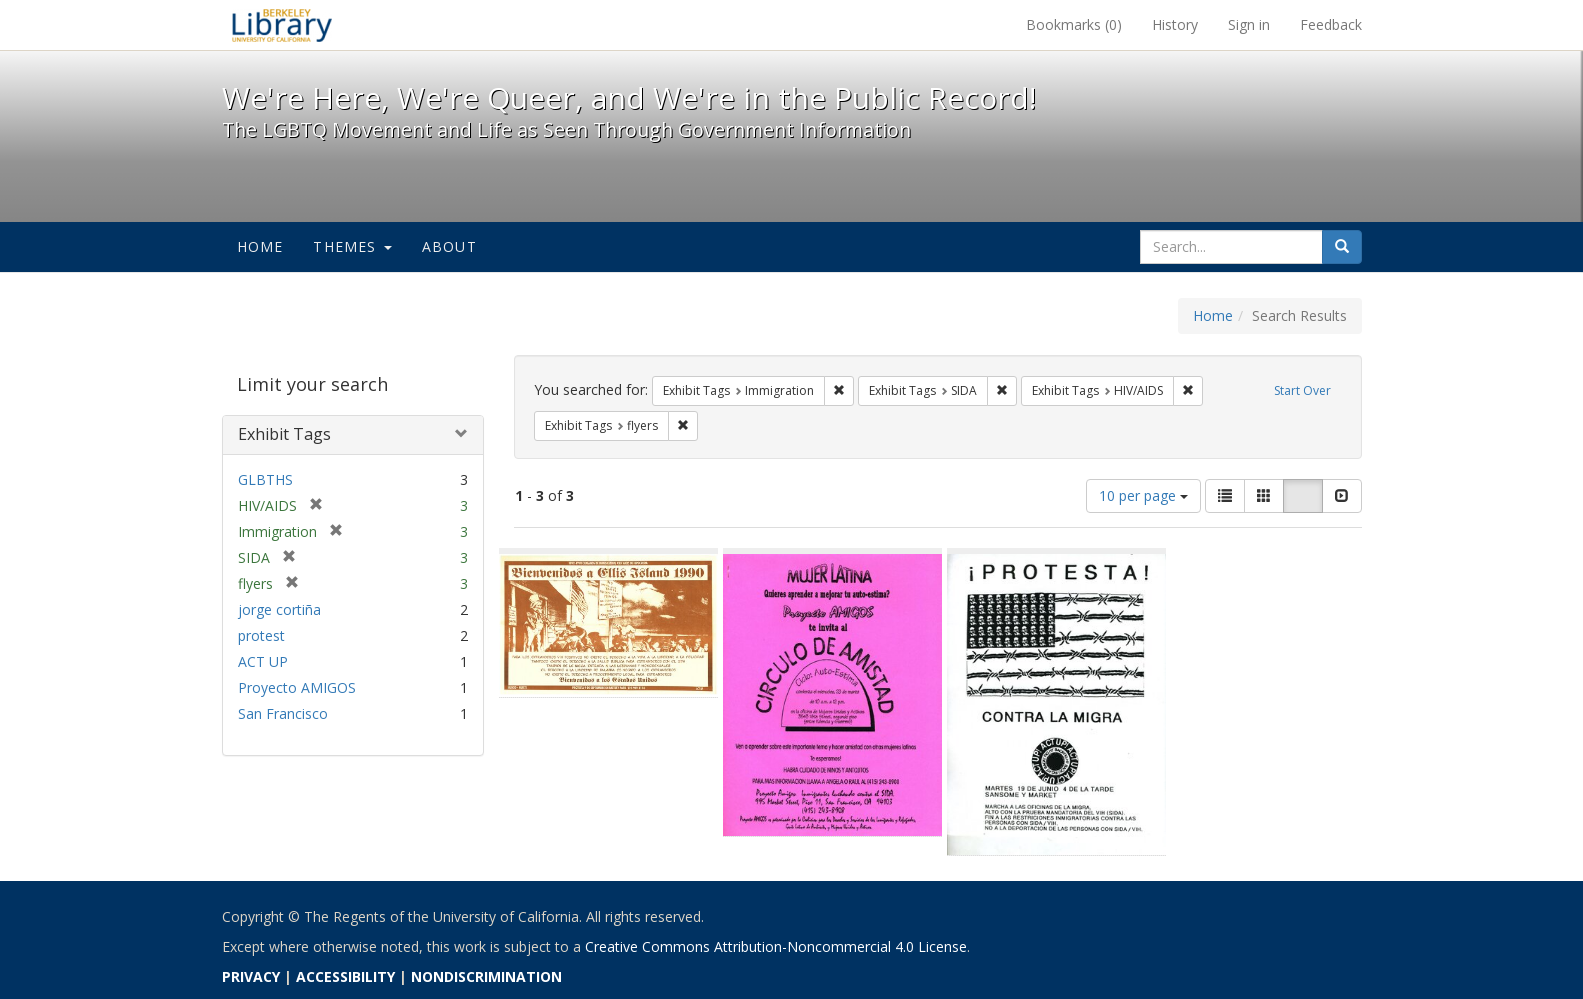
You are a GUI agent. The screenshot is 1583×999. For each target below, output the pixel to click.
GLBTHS (265, 479)
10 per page (1143, 495)
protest (261, 635)
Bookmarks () (1074, 24)
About (449, 246)
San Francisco (283, 713)
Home (260, 246)
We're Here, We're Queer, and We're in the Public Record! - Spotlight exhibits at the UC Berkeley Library (282, 25)
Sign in (1249, 24)
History (1175, 24)
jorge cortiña (279, 609)
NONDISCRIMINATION (486, 976)
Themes (352, 246)
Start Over (1302, 390)
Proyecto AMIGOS (297, 687)
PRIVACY (251, 976)
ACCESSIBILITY (345, 976)
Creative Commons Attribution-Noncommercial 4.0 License (776, 946)
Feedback (1331, 24)
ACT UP (263, 661)
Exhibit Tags (284, 434)
